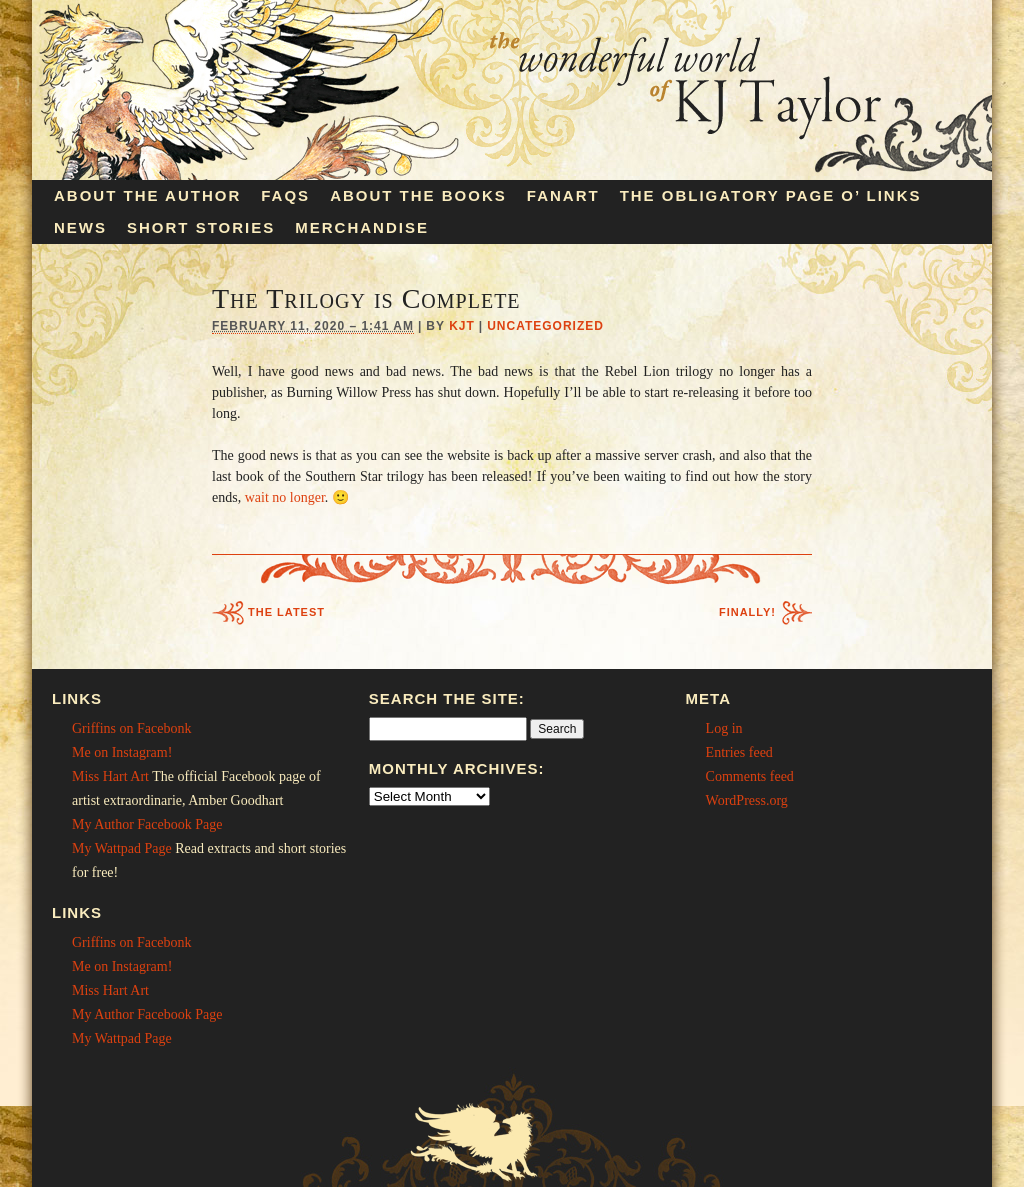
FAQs (285, 195)
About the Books (418, 195)
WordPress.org (747, 800)
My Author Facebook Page (147, 824)
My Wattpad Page (122, 848)
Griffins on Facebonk (132, 728)
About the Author (147, 195)
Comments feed (750, 776)
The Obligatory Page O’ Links (771, 195)
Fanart (563, 195)
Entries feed (739, 752)
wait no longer (285, 497)
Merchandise (362, 227)
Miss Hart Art (110, 776)
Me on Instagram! (122, 752)
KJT (462, 326)
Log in (724, 728)
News (80, 227)
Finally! (747, 612)
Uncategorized (545, 326)
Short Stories (201, 227)
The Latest (286, 612)
